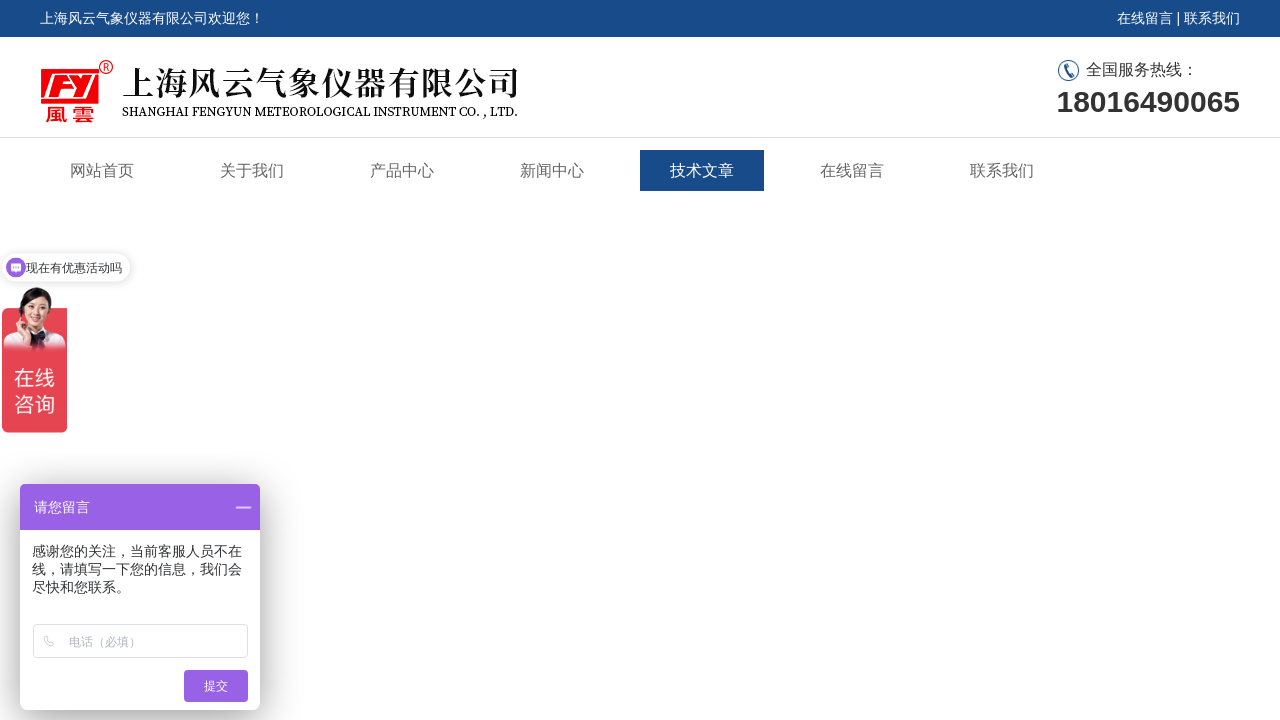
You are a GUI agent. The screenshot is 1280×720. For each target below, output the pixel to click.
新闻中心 (552, 170)
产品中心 (402, 170)
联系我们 (1212, 18)
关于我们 (252, 170)
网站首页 (102, 170)
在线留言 (1145, 18)
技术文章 (702, 170)
